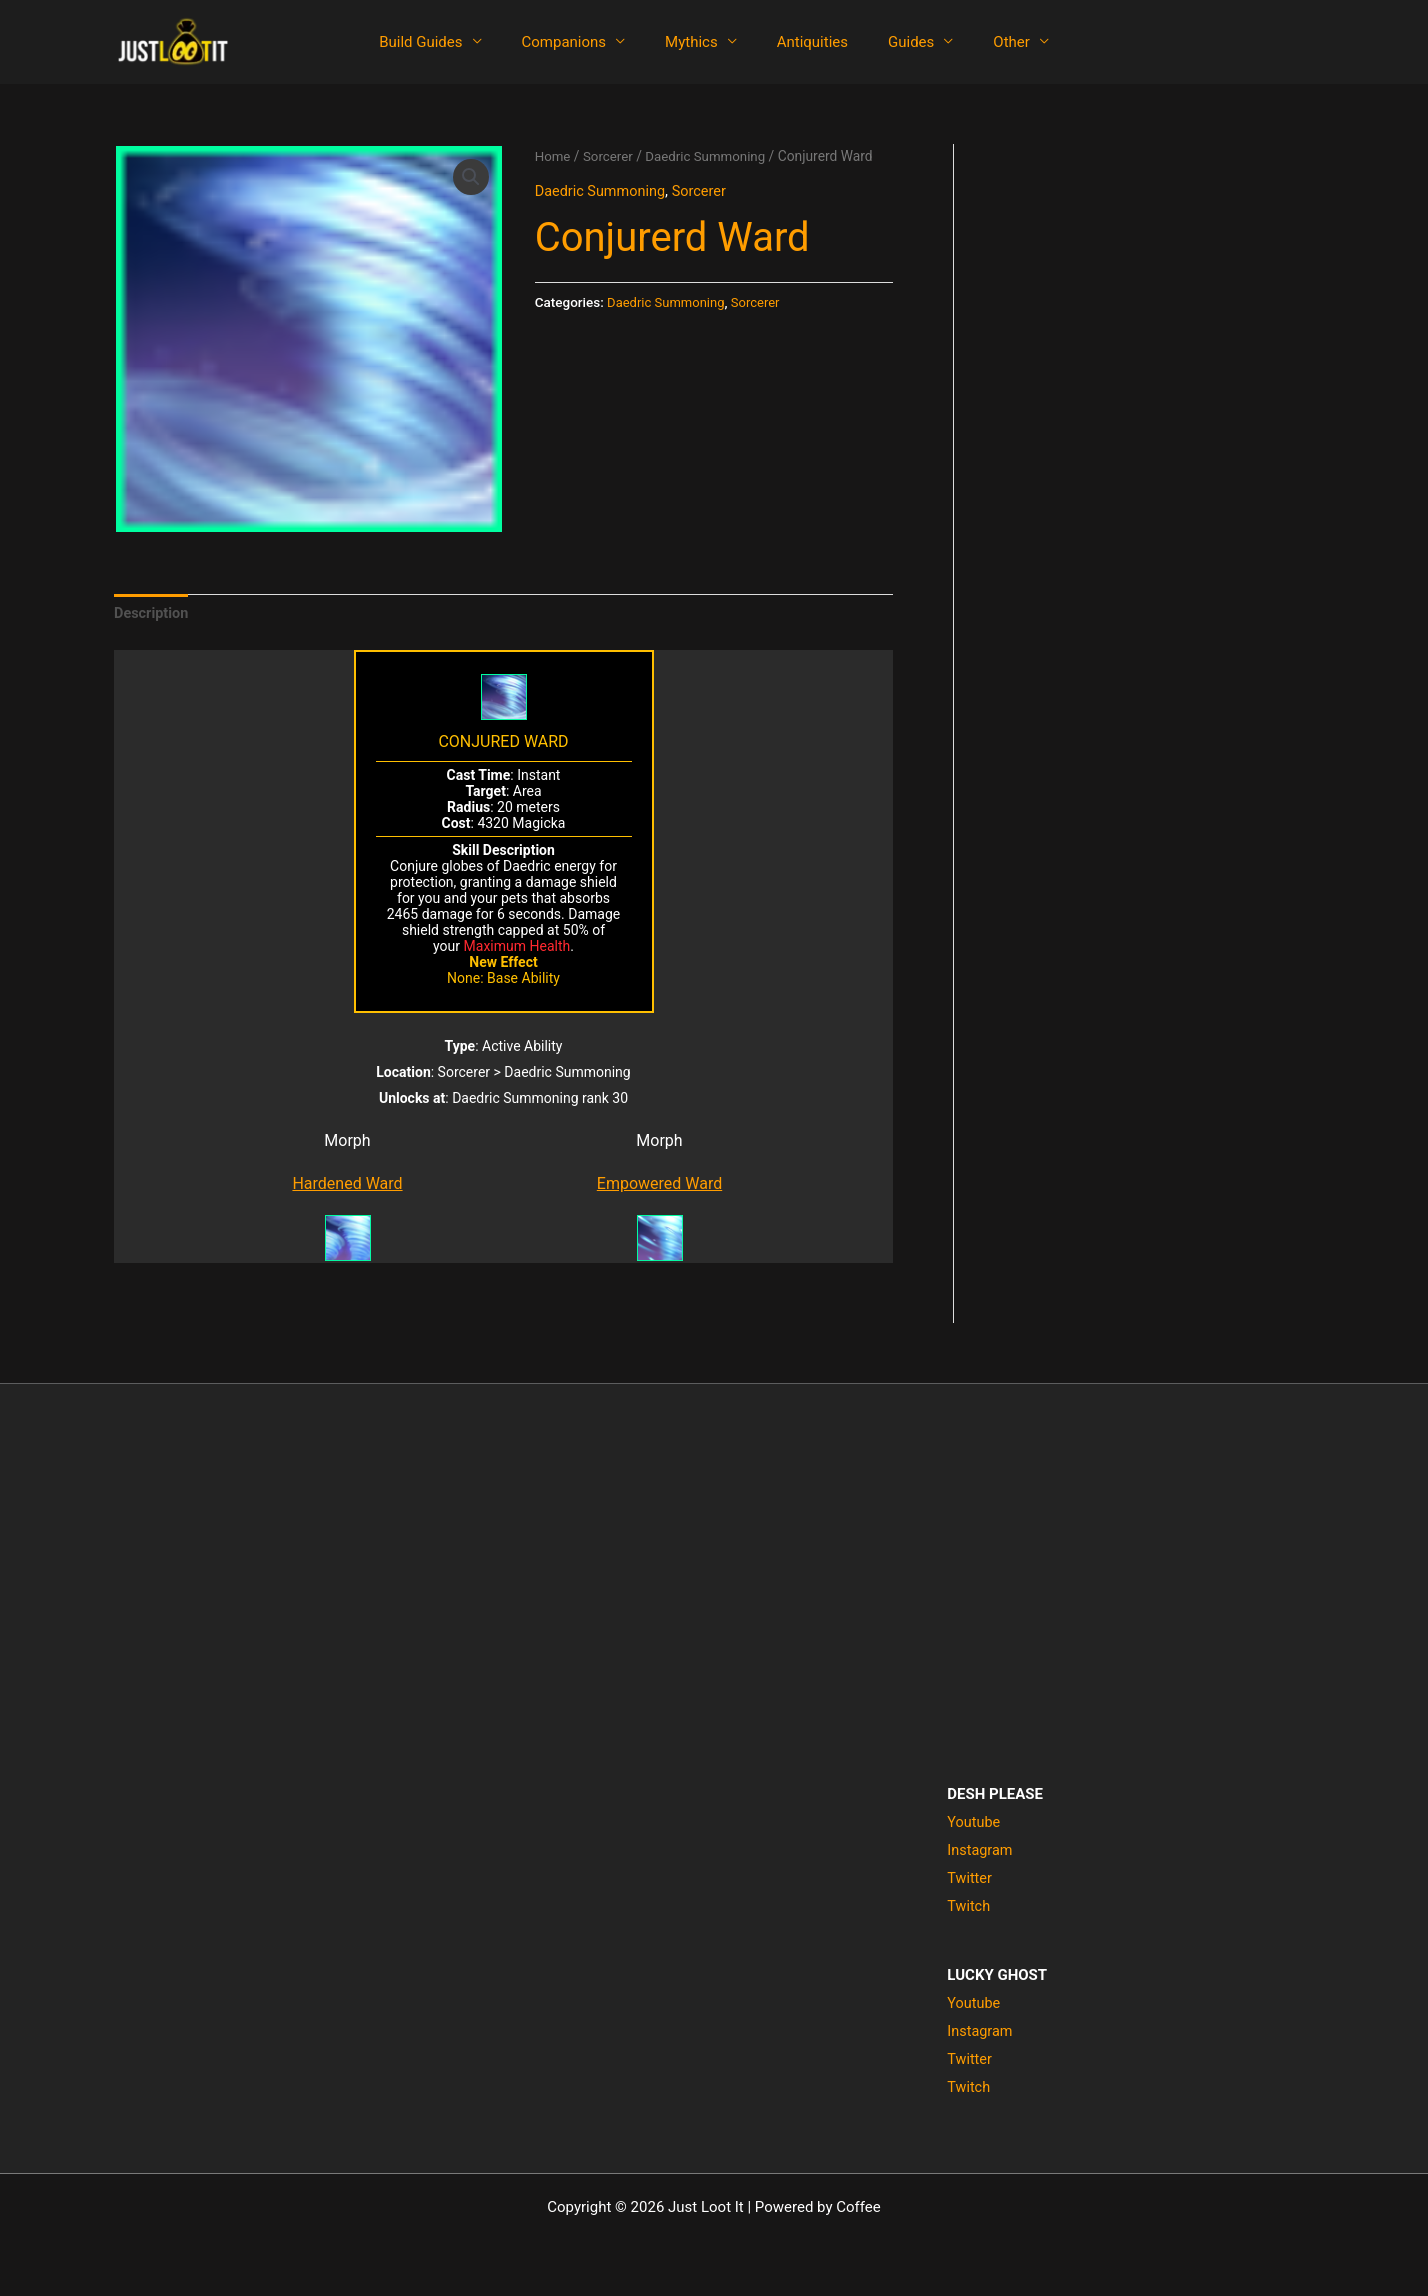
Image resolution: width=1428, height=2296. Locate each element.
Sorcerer (610, 156)
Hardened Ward (347, 1185)
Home (553, 156)
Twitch (969, 1907)
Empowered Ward (659, 1185)
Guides (896, 42)
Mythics (696, 42)
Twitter (970, 1879)
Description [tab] (152, 614)
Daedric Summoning (711, 156)
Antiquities (807, 42)
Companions (579, 42)
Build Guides (445, 42)
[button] (471, 177)
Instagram (981, 1852)
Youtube (974, 1824)
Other (986, 42)
